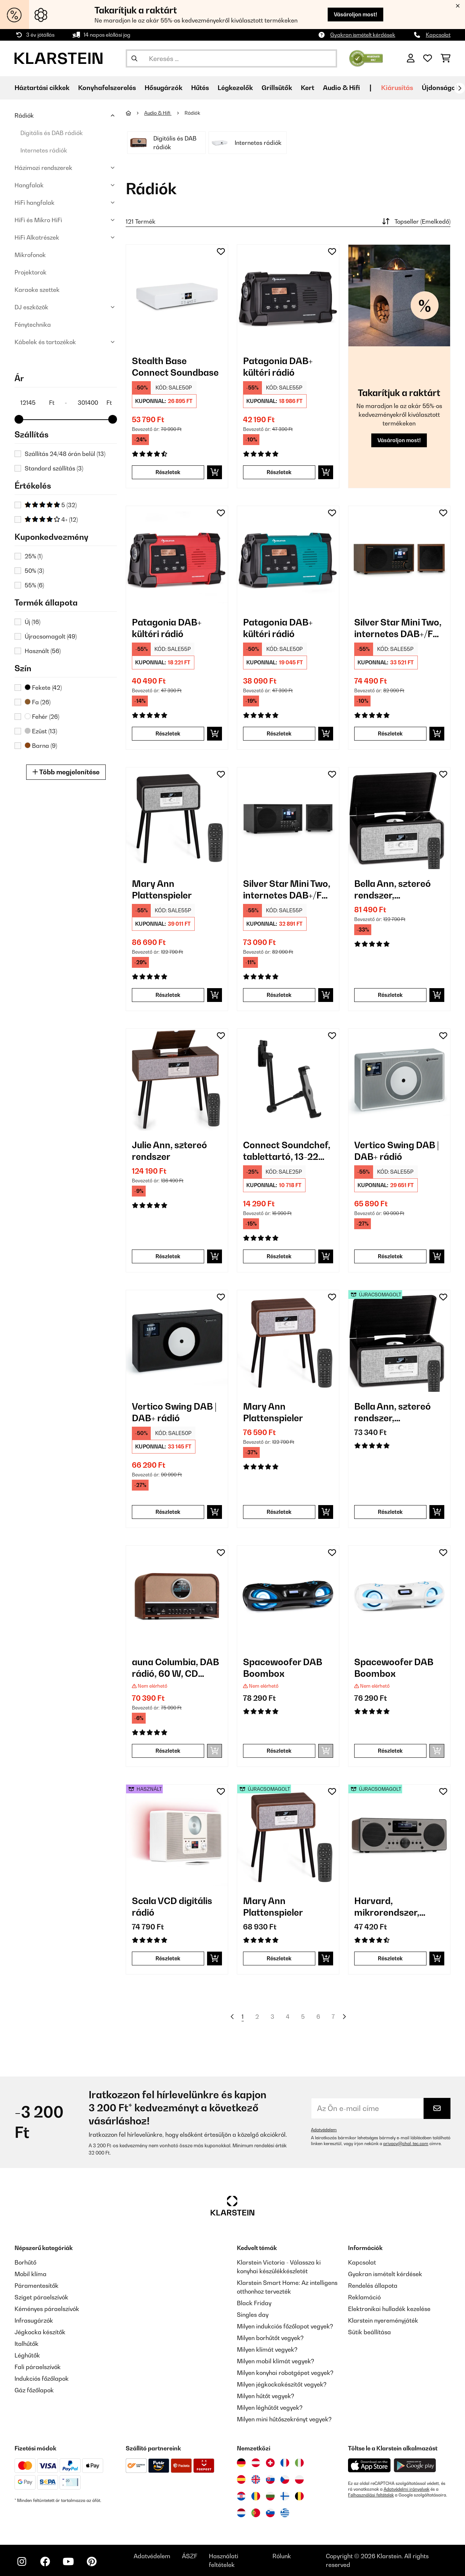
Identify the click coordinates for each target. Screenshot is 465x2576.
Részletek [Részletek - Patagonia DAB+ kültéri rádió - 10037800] (279, 733)
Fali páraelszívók (38, 2367)
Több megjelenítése (66, 772)
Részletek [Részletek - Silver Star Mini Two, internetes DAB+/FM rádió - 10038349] (279, 995)
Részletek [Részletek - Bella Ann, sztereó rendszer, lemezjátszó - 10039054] (390, 995)
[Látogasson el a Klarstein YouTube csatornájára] (68, 2561)
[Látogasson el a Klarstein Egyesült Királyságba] (255, 2479)
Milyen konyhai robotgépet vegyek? (285, 2372)
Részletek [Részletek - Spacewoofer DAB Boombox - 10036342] (390, 1751)
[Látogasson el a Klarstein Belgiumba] (299, 2496)
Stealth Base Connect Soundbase (175, 366)
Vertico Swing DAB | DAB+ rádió (396, 1151)
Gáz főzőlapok (34, 2390)
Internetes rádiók (43, 150)
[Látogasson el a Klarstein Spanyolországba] (241, 2479)
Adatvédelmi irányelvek (406, 2489)
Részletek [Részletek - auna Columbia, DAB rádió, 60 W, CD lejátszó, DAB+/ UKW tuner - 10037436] (167, 1751)
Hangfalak (29, 185)
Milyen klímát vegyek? (267, 2349)
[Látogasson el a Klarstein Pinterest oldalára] (91, 2561)
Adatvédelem (324, 2129)
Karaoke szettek (37, 289)
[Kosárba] (214, 472)
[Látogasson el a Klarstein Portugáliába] (255, 2512)
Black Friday (254, 2303)
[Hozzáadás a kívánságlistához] (221, 252)
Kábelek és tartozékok (45, 342)
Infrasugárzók (34, 2320)
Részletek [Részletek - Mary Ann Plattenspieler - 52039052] (279, 1958)
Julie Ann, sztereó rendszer (169, 1151)
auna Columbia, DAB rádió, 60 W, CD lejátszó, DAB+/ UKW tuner (176, 1667)
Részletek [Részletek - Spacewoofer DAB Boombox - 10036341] (279, 1751)
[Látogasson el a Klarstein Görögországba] (284, 2513)
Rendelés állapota (372, 2285)
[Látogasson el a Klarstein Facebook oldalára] (45, 2561)
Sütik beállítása (369, 2332)
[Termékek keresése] (231, 58)
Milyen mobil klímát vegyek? (275, 2361)
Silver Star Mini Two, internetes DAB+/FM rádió (398, 628)
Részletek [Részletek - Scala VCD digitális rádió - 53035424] (167, 1958)
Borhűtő (25, 2262)
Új (32, 622)
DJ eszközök (31, 307)
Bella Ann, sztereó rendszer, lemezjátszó (392, 889)
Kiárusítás (397, 87)
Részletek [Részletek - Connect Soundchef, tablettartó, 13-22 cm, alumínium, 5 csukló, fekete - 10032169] (279, 1256)
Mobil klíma (30, 2274)
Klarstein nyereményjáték (383, 2320)
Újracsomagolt (51, 636)
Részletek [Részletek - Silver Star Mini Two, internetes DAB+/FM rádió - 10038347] (390, 733)
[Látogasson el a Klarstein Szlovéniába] (270, 2512)
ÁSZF (189, 2556)
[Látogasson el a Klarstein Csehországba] (284, 2479)
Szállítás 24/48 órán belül (65, 454)
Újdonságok (440, 87)
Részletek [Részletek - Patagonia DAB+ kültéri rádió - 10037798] (279, 472)
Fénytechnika (33, 324)
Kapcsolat (438, 35)
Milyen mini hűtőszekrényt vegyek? (284, 2419)
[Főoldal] (135, 113)
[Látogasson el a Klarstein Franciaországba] (284, 2462)
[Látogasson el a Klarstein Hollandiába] (241, 2512)
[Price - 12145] (37, 402)
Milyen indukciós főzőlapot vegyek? (285, 2326)
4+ (51, 519)
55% (34, 585)
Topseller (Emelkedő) (415, 221)
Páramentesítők (36, 2285)
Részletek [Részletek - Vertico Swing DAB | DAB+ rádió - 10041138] (167, 1512)
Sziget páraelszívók (41, 2297)
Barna (41, 745)
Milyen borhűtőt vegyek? (270, 2337)
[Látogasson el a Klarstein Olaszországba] (299, 2462)
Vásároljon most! (355, 14)
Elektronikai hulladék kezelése (389, 2308)
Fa (37, 702)
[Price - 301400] (94, 402)
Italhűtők (27, 2343)
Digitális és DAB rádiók (51, 132)
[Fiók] (411, 58)
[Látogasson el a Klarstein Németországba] (241, 2462)
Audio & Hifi (157, 113)
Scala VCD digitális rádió (172, 1906)
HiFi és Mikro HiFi (38, 220)
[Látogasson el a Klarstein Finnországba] (284, 2496)
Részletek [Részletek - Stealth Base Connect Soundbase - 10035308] (167, 472)
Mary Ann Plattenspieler (162, 889)
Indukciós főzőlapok (42, 2378)
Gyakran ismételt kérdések (362, 35)
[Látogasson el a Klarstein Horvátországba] (241, 2496)
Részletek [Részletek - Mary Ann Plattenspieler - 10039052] (279, 1512)
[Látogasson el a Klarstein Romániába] (255, 2496)
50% (34, 570)
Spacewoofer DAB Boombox (282, 1667)
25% (34, 556)
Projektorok (30, 272)
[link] (177, 295)
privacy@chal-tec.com (405, 2143)
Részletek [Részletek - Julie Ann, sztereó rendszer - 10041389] (167, 1256)
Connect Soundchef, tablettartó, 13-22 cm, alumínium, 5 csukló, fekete (286, 1151)
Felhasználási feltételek (371, 2495)
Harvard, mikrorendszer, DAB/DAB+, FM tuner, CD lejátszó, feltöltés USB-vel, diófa (392, 1906)
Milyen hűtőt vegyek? (265, 2396)
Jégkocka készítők (40, 2332)
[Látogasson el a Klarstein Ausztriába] (255, 2462)
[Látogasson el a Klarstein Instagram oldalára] (22, 2561)
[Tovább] (459, 88)
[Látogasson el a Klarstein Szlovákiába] (270, 2479)
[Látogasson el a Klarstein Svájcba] (270, 2462)
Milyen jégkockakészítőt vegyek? (282, 2384)
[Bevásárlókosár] (445, 58)
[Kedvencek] (427, 58)
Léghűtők (27, 2355)
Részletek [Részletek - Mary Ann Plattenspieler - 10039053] (167, 995)
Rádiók (24, 115)
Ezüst (41, 731)
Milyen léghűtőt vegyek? (270, 2407)
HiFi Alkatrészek (37, 237)
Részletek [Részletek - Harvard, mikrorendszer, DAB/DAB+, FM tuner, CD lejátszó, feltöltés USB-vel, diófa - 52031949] (390, 1958)
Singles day (252, 2314)
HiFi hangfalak (34, 202)
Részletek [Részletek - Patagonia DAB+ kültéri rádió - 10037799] (167, 733)
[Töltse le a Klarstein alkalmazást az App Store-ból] (369, 2465)
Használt (43, 651)
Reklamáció (364, 2297)
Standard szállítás (54, 468)
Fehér (42, 716)
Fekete (43, 687)
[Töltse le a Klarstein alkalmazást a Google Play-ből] (415, 2465)
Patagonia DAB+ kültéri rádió (278, 366)
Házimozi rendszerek (43, 167)
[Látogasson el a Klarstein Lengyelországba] (299, 2479)
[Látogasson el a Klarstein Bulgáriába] (270, 2496)
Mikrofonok (30, 254)
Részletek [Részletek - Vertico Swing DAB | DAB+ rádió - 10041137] (390, 1256)
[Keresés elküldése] (134, 58)
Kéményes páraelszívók (47, 2308)
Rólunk (281, 2556)
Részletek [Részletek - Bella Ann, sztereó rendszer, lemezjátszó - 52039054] (390, 1512)
